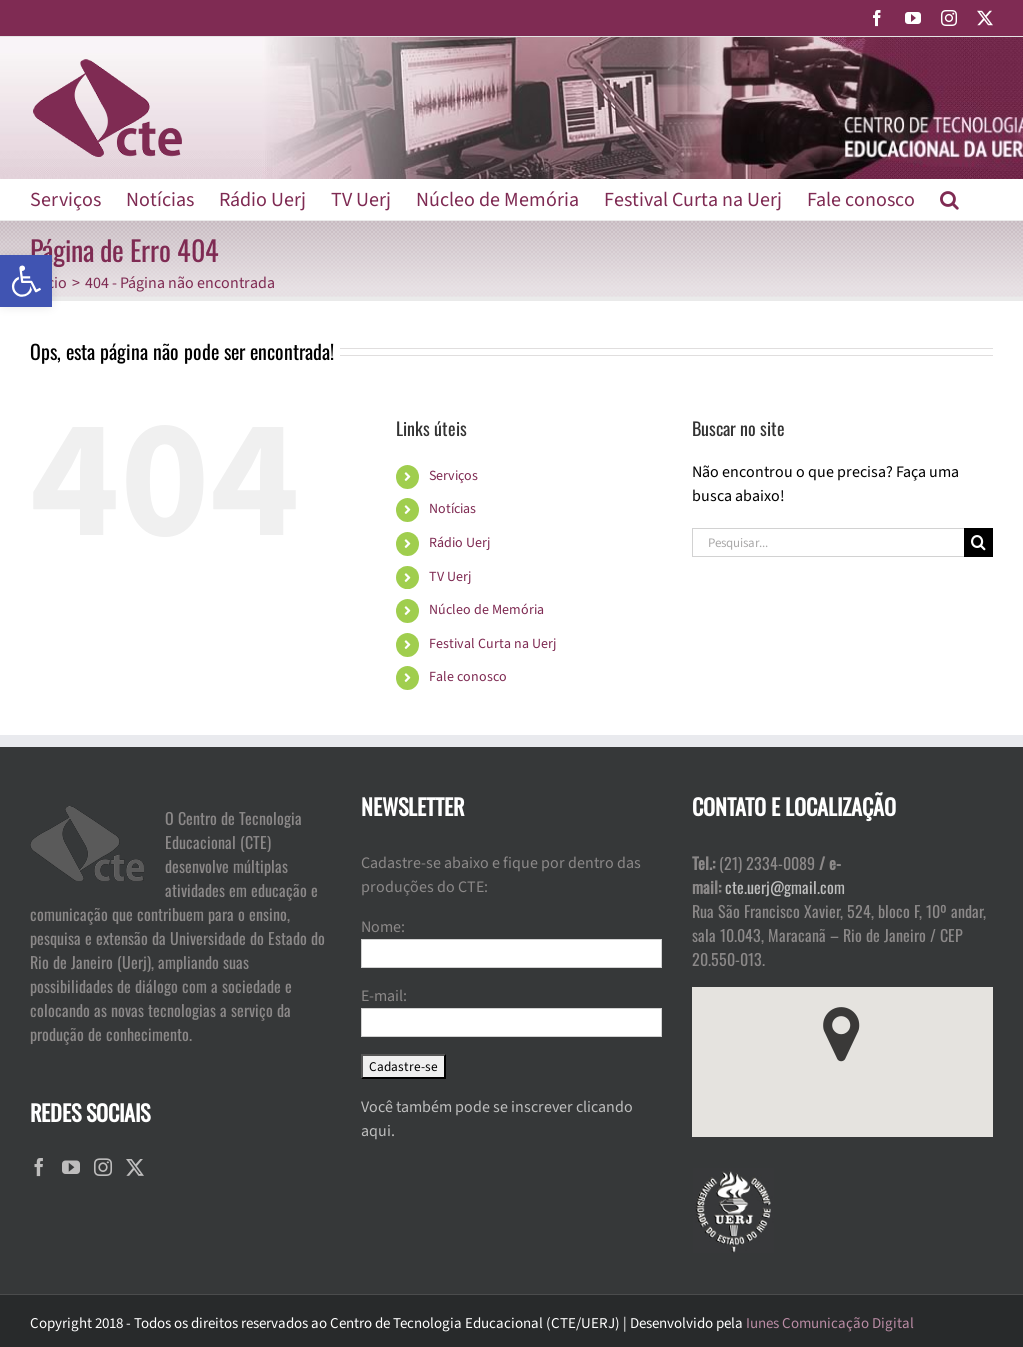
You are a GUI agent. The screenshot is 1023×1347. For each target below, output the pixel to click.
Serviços (453, 476)
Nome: (383, 927)
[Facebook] (39, 1167)
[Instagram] (103, 1167)
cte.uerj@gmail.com (785, 887)
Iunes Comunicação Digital (830, 1323)
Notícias (452, 509)
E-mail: (384, 996)
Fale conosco (468, 677)
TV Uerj (450, 577)
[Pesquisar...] (828, 542)
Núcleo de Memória (486, 610)
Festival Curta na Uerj (492, 644)
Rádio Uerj (459, 543)
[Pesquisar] (978, 542)
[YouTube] (71, 1167)
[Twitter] (135, 1167)
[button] (26, 281)
